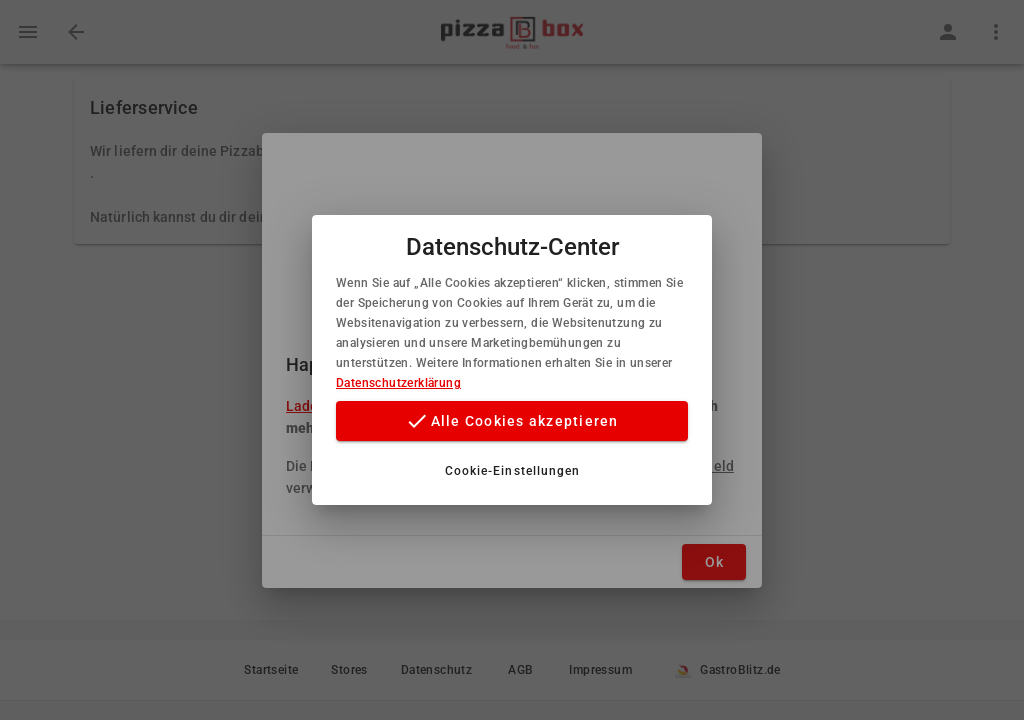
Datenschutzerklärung (398, 383)
